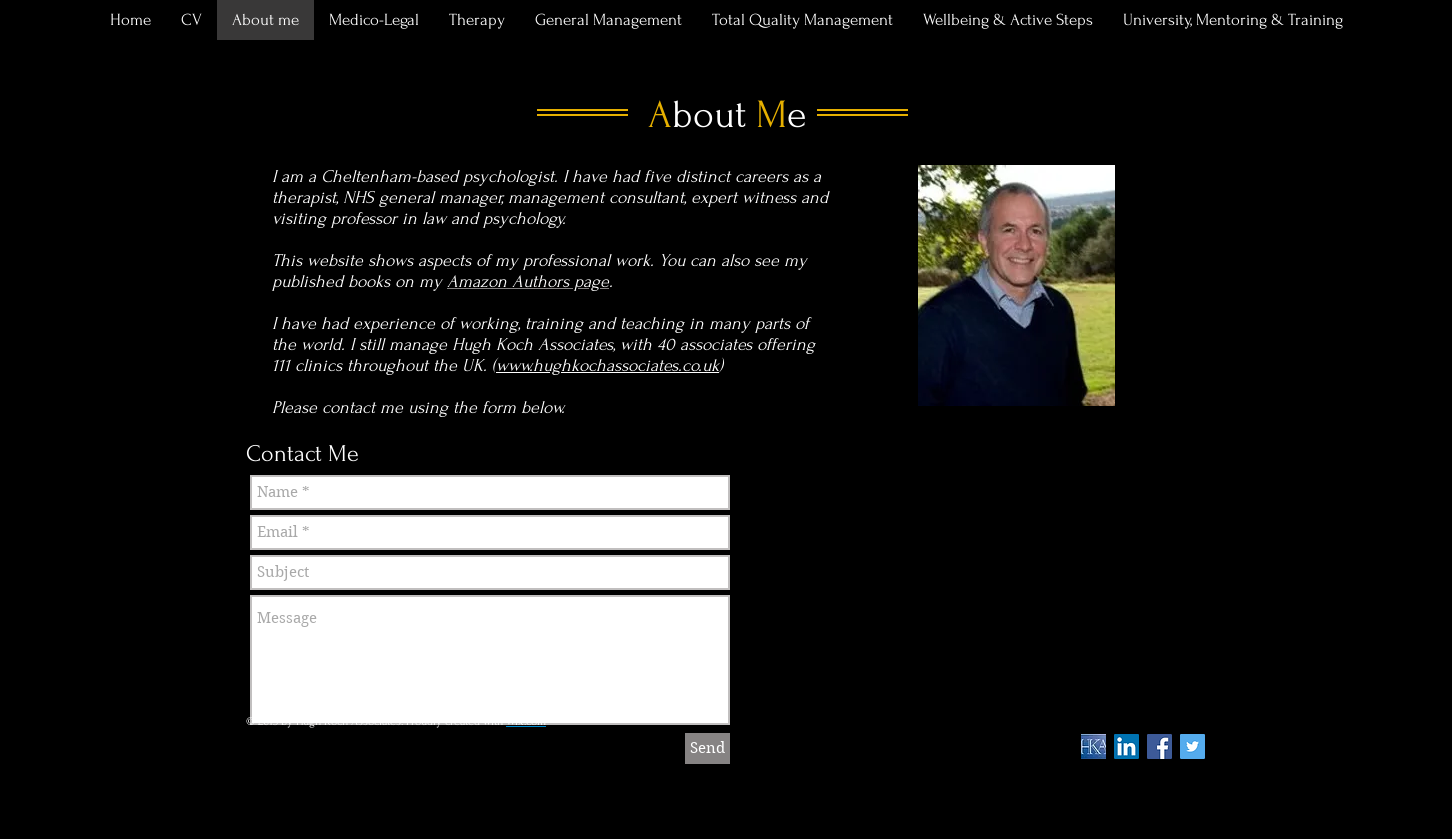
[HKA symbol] (1093, 746)
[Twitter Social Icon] (1192, 746)
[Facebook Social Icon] (1159, 746)
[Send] (707, 748)
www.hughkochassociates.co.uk (607, 365)
